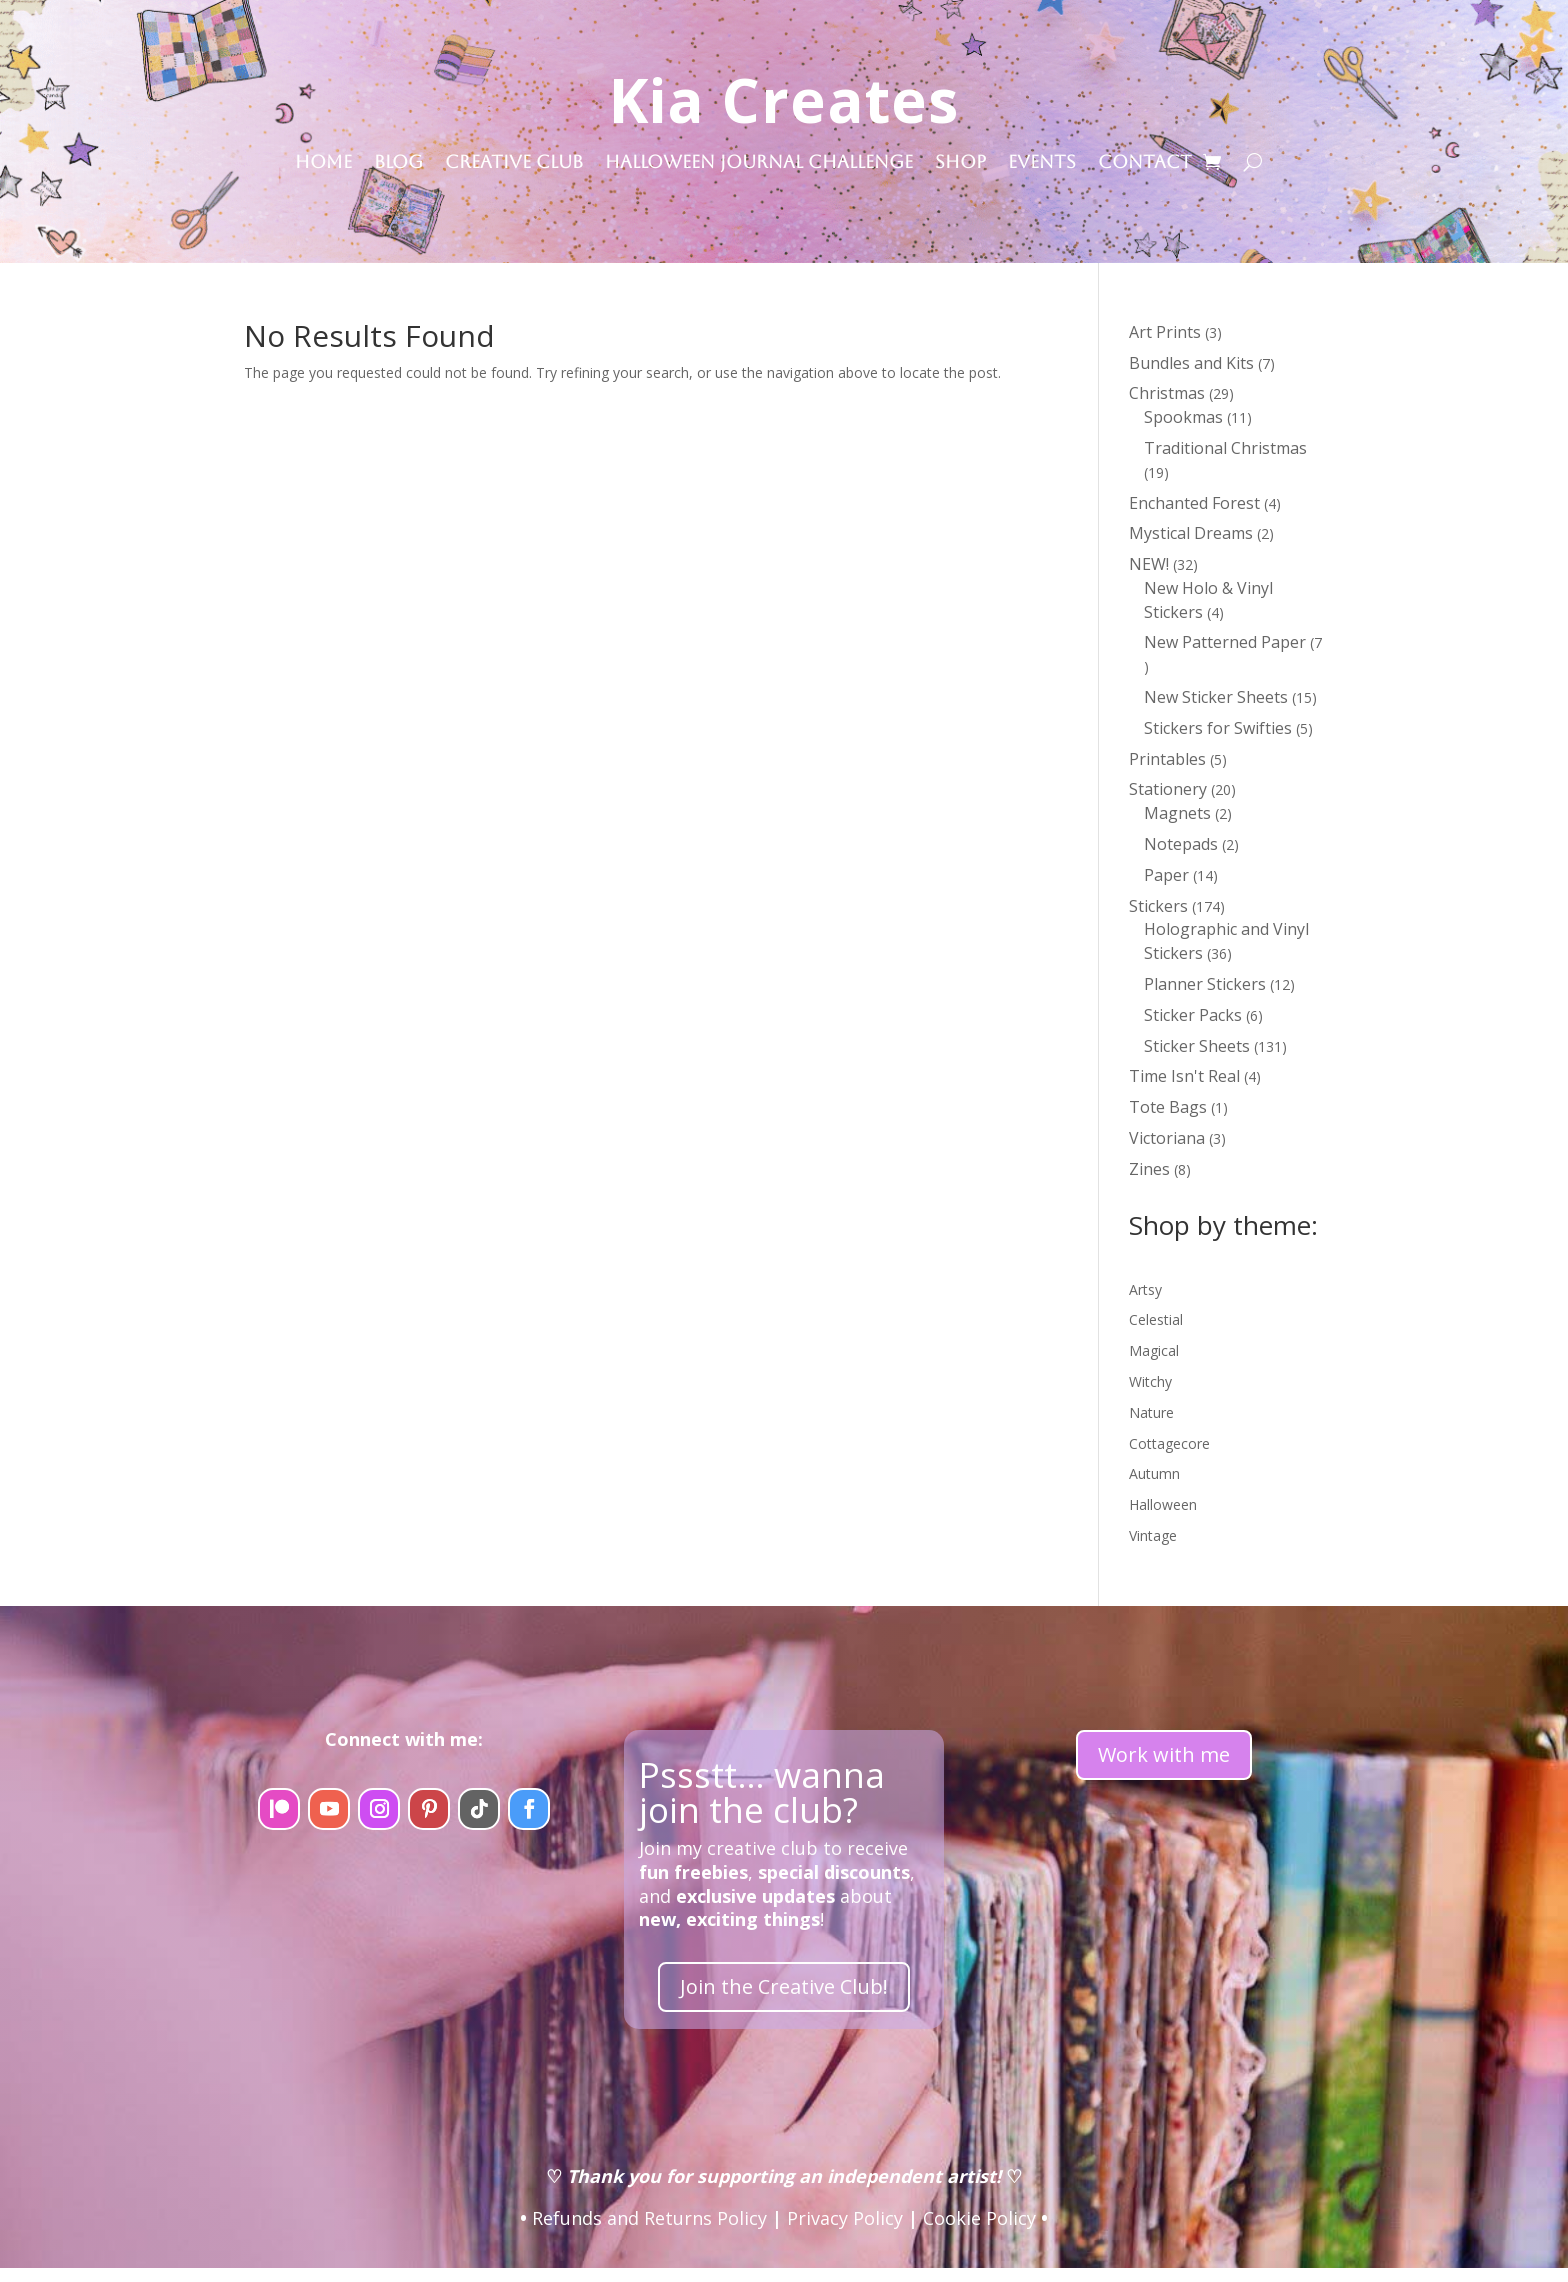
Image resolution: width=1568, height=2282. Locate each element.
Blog (398, 163)
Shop (960, 163)
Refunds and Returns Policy (649, 2218)
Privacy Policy (845, 2218)
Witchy (1150, 1381)
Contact (1145, 163)
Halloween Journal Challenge (759, 163)
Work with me (1164, 1754)
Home (323, 163)
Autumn (1154, 1473)
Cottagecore (1169, 1443)
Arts (1142, 1289)
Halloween (1163, 1504)
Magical (1154, 1350)
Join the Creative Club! (784, 1986)
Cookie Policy (979, 2218)
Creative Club (514, 163)
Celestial (1156, 1319)
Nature (1151, 1412)
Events (1042, 163)
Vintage (1153, 1535)
